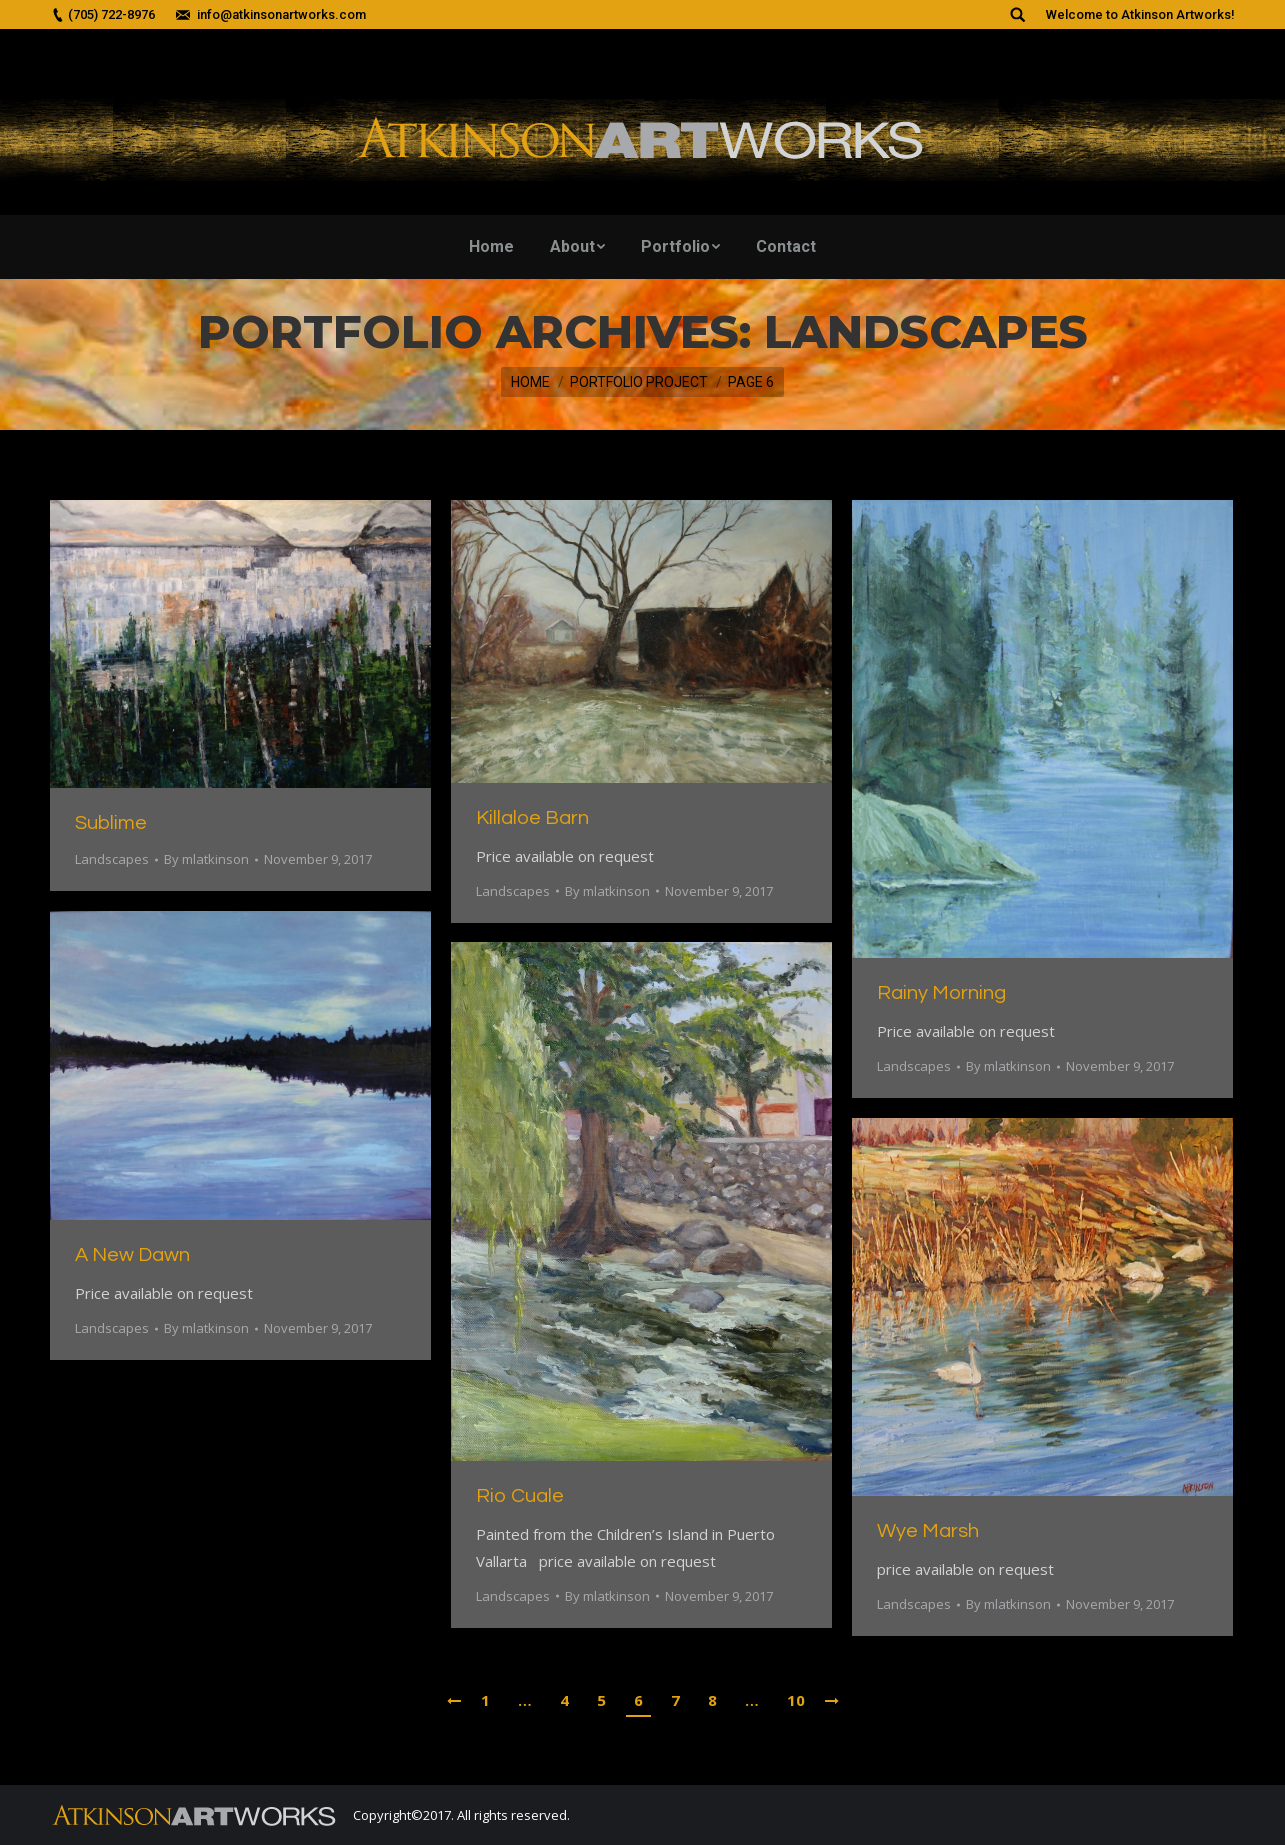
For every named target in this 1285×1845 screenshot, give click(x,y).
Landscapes (112, 859)
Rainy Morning (941, 993)
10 (796, 1700)
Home (530, 382)
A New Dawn (132, 1255)
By (206, 859)
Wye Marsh (928, 1531)
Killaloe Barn (532, 818)
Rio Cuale (520, 1496)
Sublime (111, 823)
